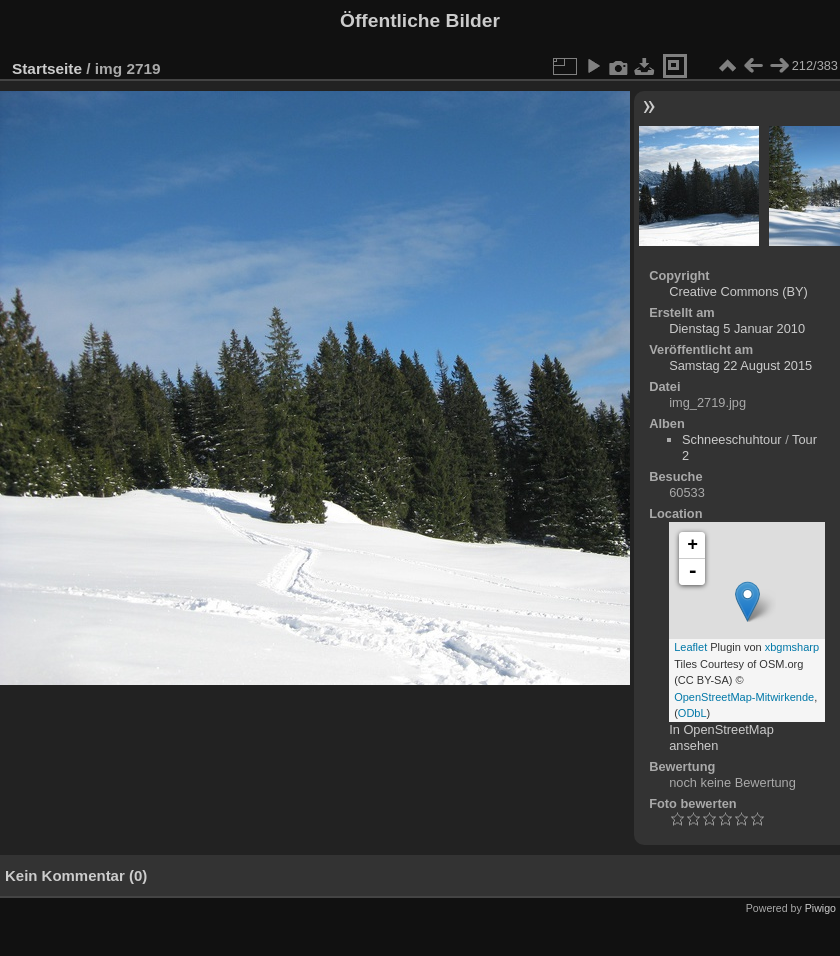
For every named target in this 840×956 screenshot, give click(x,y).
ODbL (692, 713)
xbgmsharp (792, 647)
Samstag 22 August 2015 (740, 365)
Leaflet (690, 647)
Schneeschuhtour (732, 439)
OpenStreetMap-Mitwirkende (744, 697)
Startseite (47, 68)
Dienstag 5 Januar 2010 (737, 328)
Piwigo (820, 908)
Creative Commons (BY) (738, 291)
